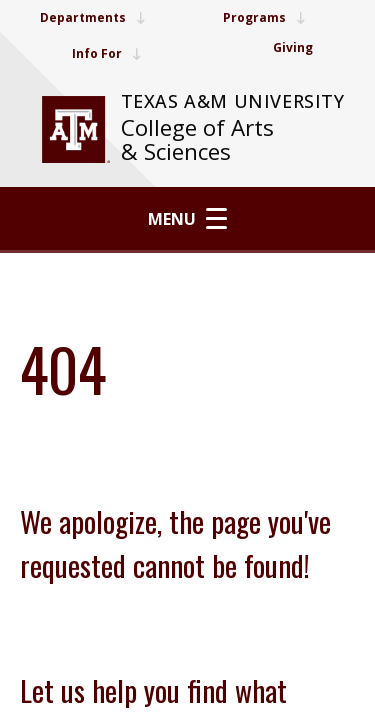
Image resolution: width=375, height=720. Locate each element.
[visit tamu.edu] (76, 129)
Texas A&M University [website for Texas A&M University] (233, 101)
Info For (106, 53)
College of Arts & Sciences (197, 139)
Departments (92, 17)
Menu (187, 219)
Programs (264, 17)
